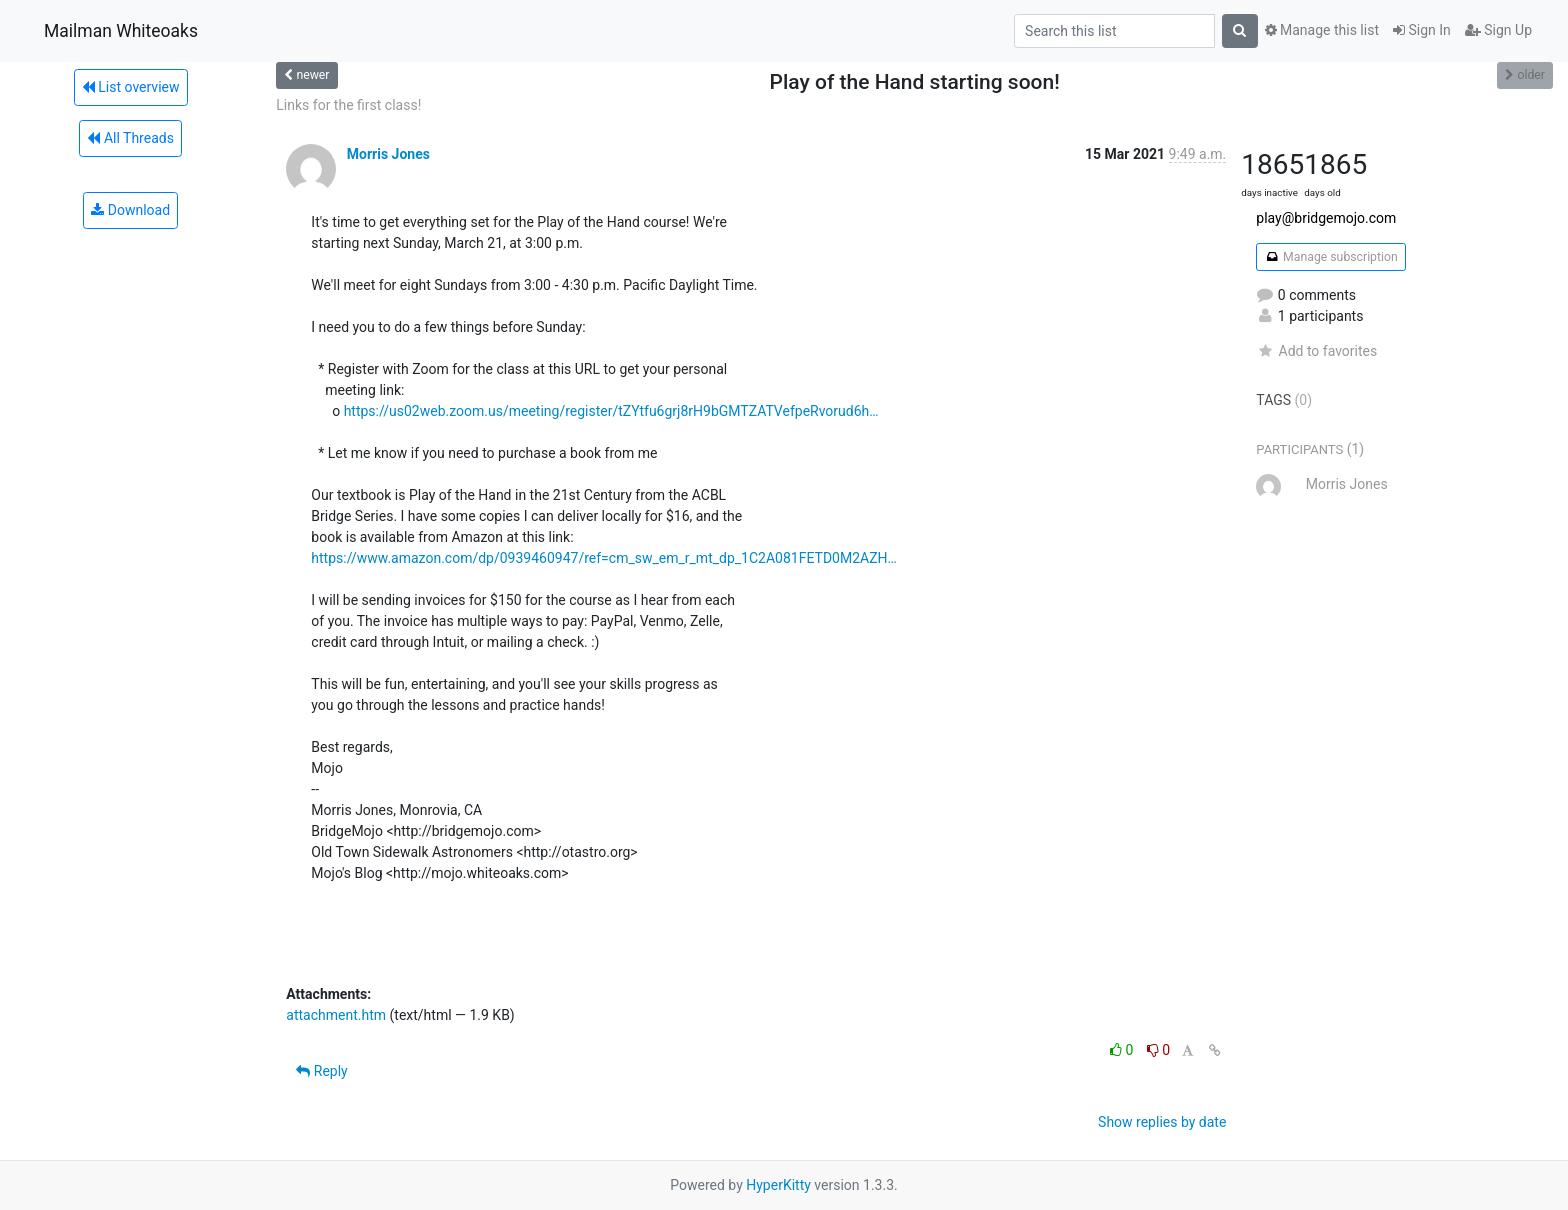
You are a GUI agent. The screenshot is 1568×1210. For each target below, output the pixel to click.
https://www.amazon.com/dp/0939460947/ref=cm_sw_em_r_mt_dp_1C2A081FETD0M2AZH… (604, 558)
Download (130, 210)
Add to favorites (1316, 351)
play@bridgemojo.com (1326, 218)
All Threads (130, 138)
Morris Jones (388, 154)
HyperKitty (778, 1185)
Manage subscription (1330, 257)
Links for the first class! (348, 105)
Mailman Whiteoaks (121, 31)
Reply (321, 1071)
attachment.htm (336, 1015)
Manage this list (1322, 30)
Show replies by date (1162, 1122)
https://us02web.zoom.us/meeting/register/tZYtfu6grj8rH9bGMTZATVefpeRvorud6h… (611, 411)
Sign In (1422, 30)
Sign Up (1498, 30)
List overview (131, 87)
